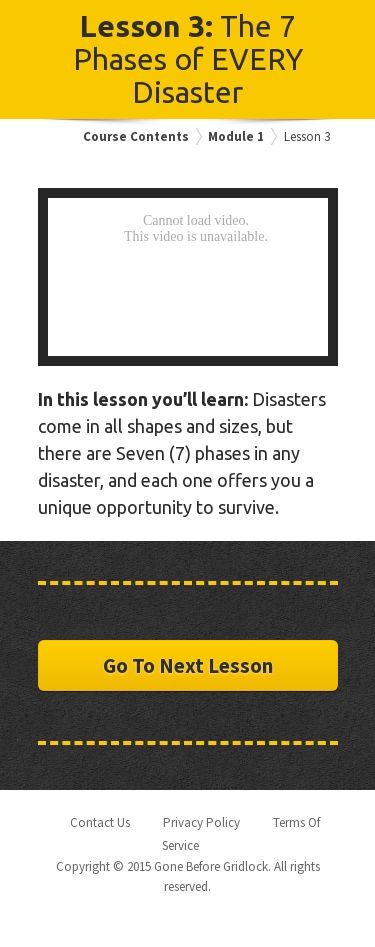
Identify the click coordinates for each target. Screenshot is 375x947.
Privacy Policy (201, 822)
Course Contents (136, 136)
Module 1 (236, 136)
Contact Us (100, 822)
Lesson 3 (307, 136)
